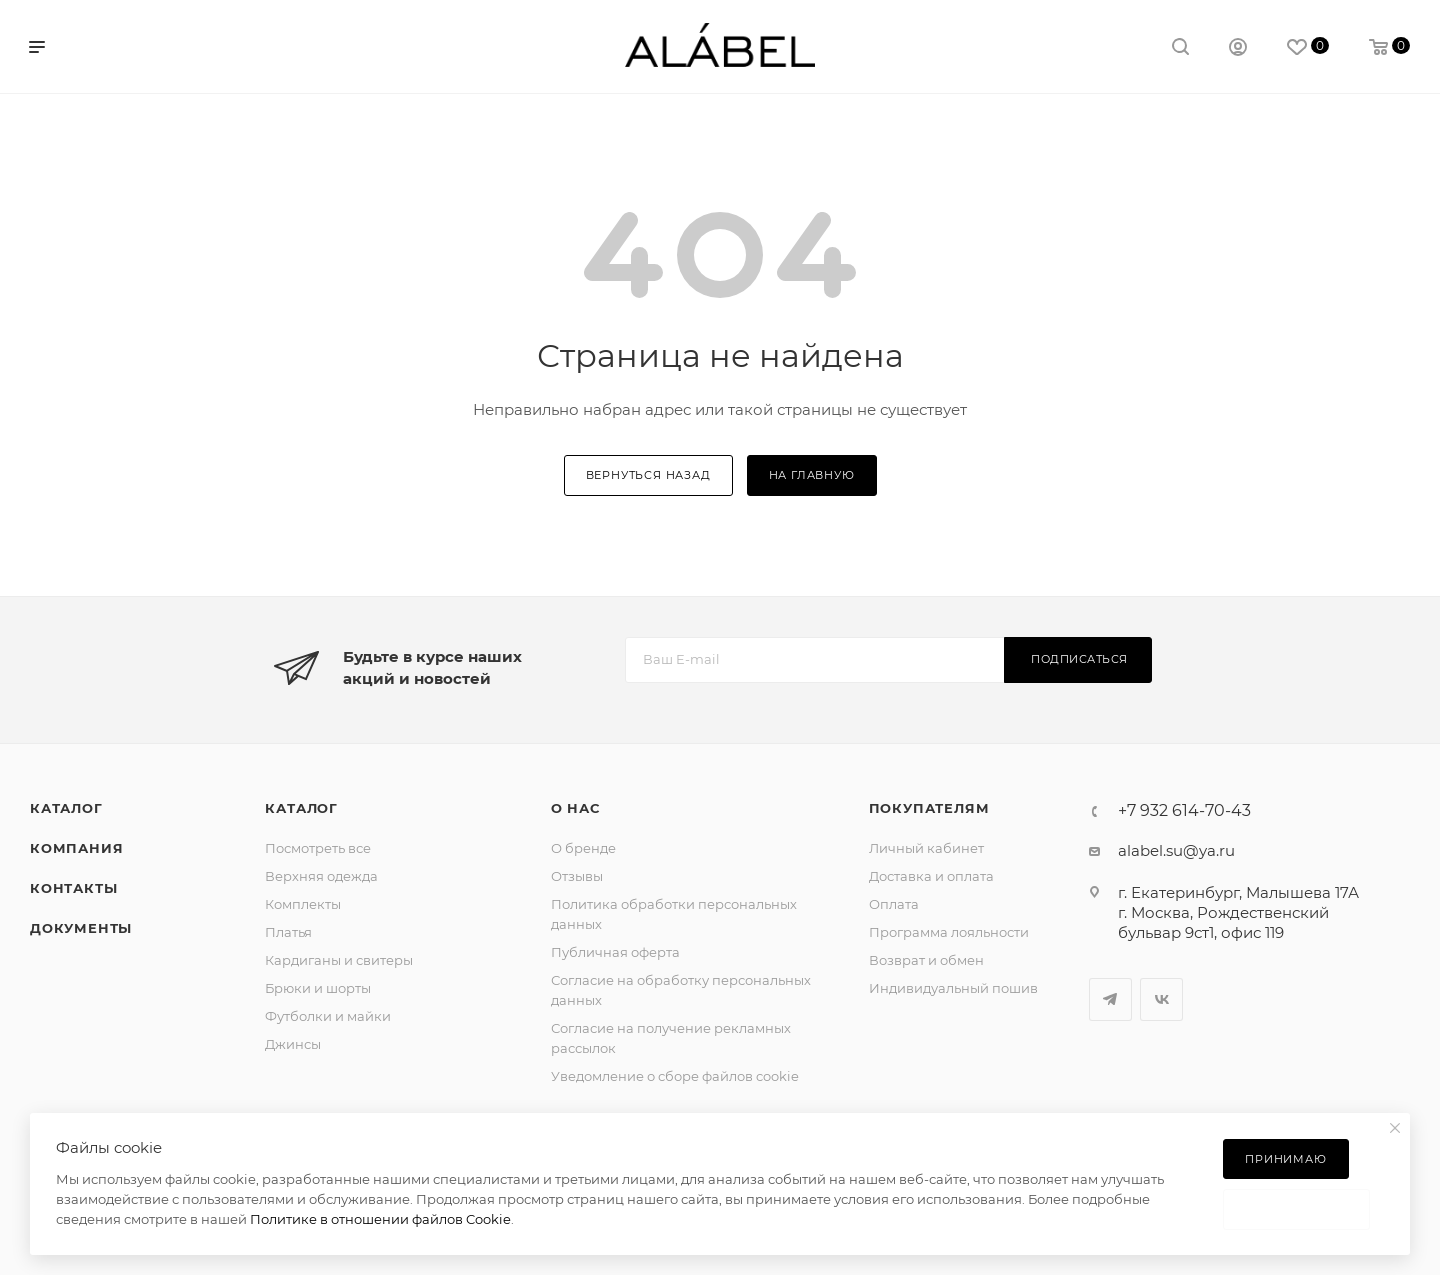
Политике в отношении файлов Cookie (380, 1219)
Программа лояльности (949, 932)
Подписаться (1079, 659)
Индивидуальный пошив (953, 988)
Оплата (894, 904)
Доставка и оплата (931, 876)
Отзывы (577, 876)
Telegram (1110, 999)
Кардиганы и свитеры (339, 960)
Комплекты (303, 904)
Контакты (73, 888)
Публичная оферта (615, 952)
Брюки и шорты (318, 988)
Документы (81, 928)
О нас (575, 808)
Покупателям (929, 808)
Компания (76, 848)
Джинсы (293, 1044)
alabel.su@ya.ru (1176, 850)
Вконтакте (1161, 999)
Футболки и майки (328, 1016)
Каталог (66, 808)
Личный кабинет (926, 848)
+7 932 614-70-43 (1184, 811)
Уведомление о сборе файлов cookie (675, 1076)
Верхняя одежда (321, 876)
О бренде (583, 848)
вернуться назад (648, 475)
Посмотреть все (318, 848)
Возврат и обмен (926, 960)
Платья (288, 932)
